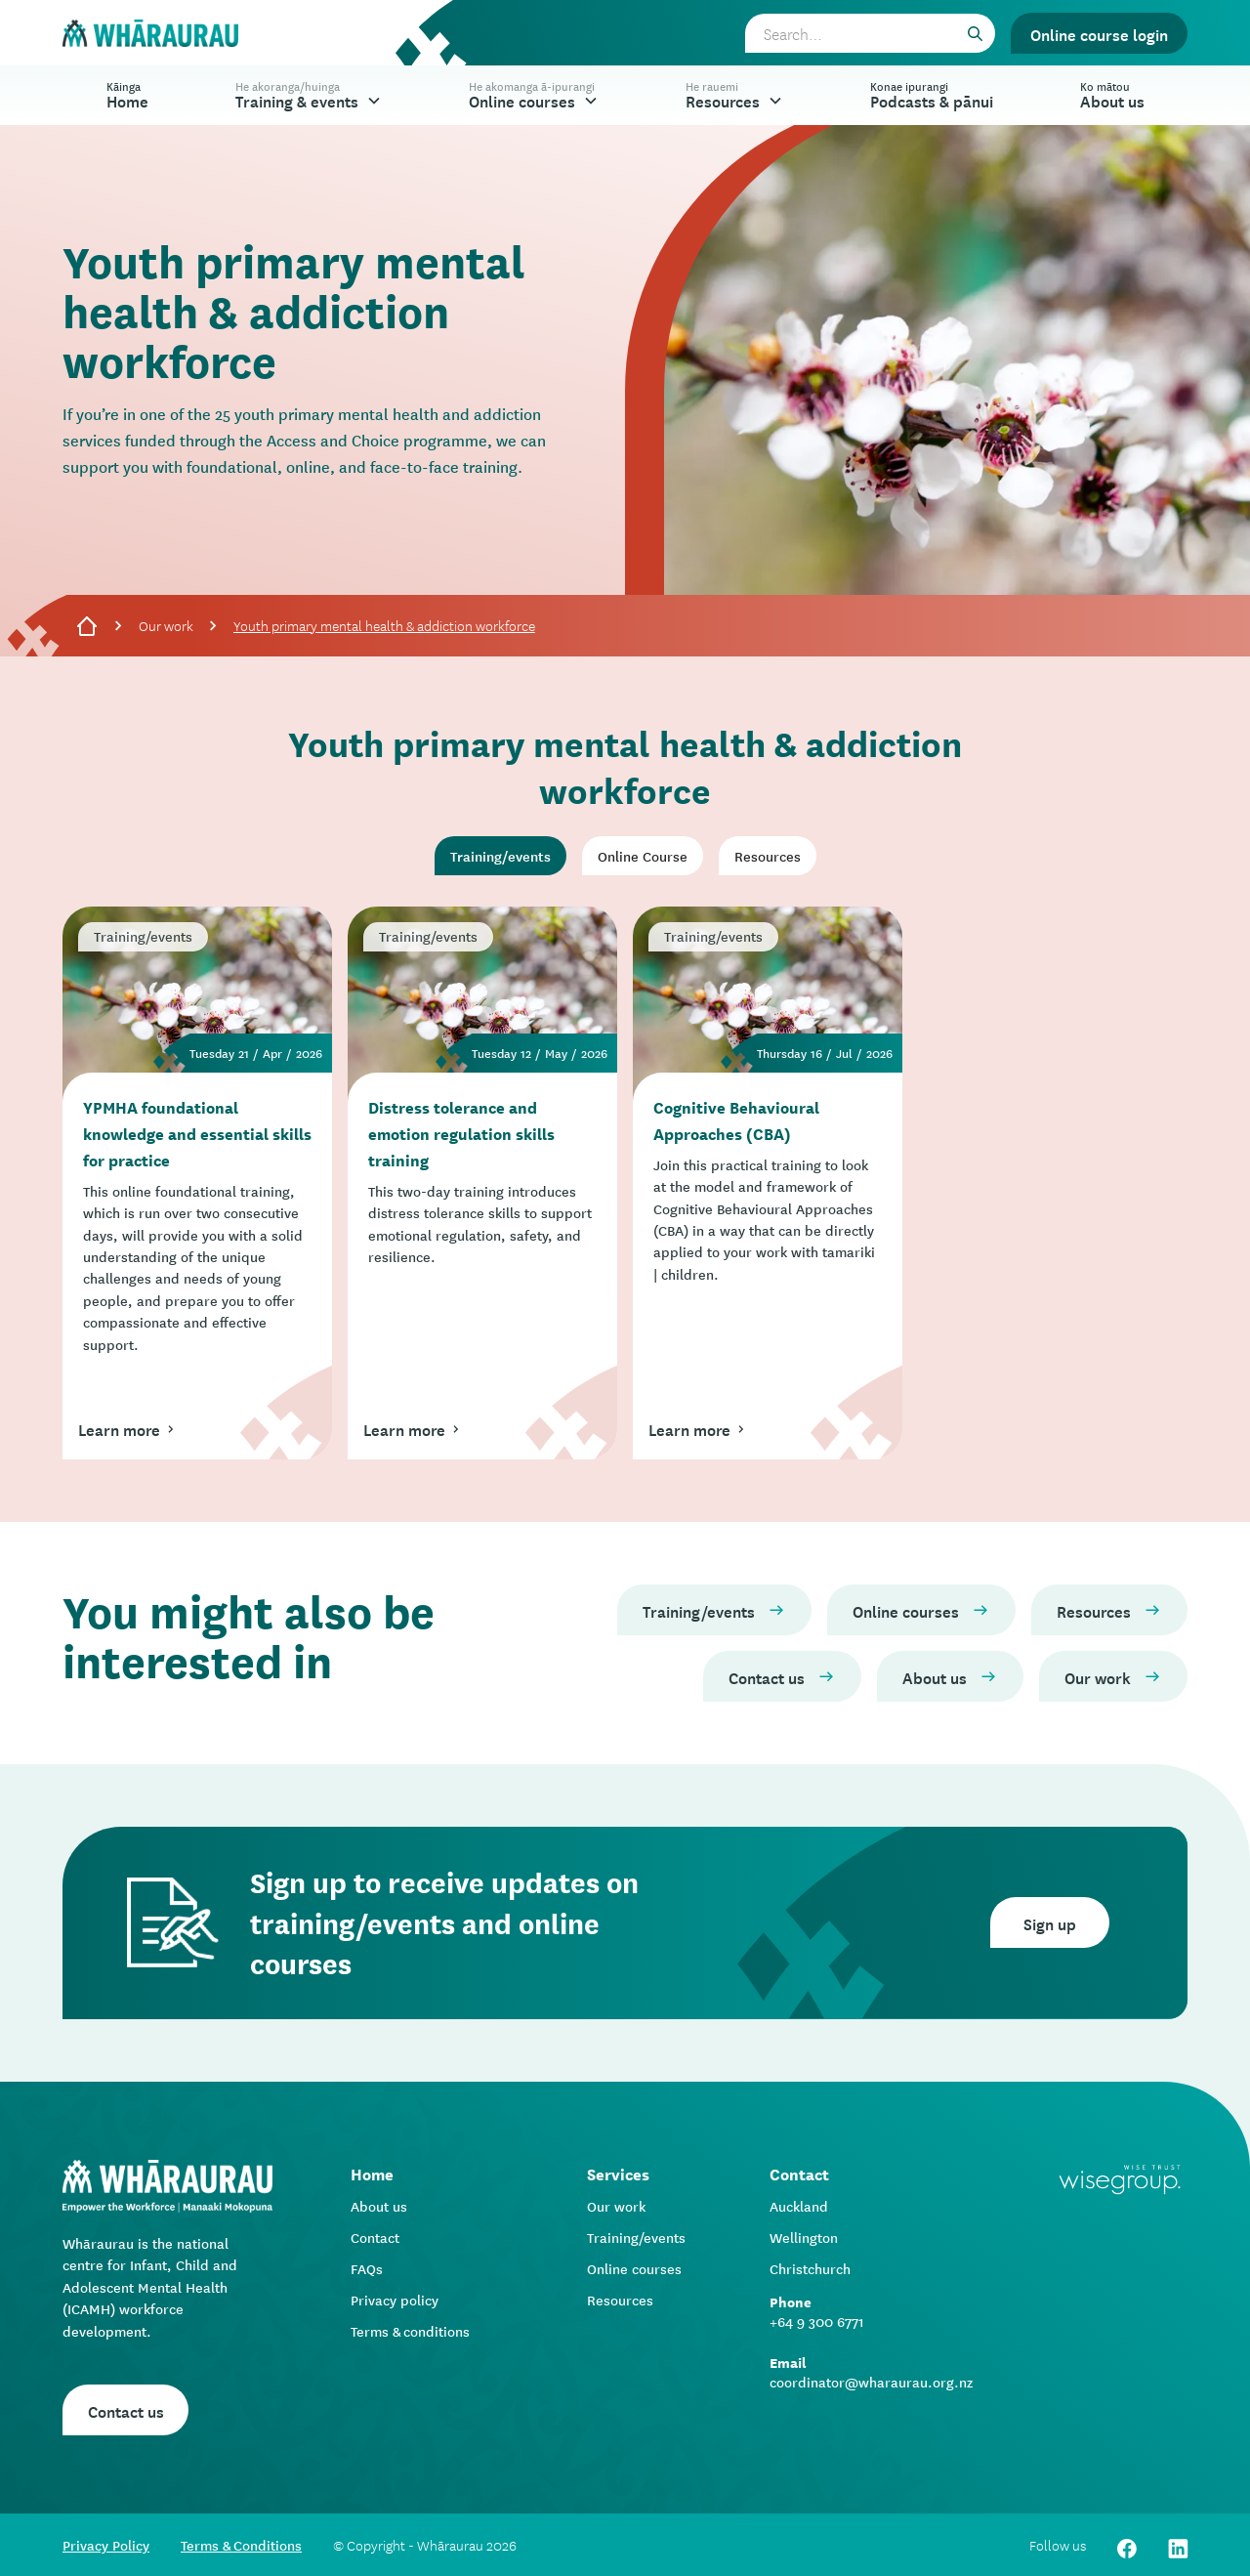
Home (127, 94)
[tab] (500, 855)
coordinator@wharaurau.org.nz (871, 2381)
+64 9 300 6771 (817, 2321)
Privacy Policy (105, 2545)
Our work (166, 625)
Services (618, 2173)
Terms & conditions (410, 2331)
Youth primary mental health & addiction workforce (384, 625)
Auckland (799, 2206)
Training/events (636, 2237)
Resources (620, 2299)
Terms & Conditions (241, 2545)
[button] (308, 95)
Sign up (1049, 1922)
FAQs (367, 2268)
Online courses (634, 2268)
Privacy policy (394, 2299)
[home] (150, 34)
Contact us (126, 2410)
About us (379, 2206)
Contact (375, 2237)
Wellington (804, 2237)
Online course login (1099, 33)
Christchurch (810, 2268)
